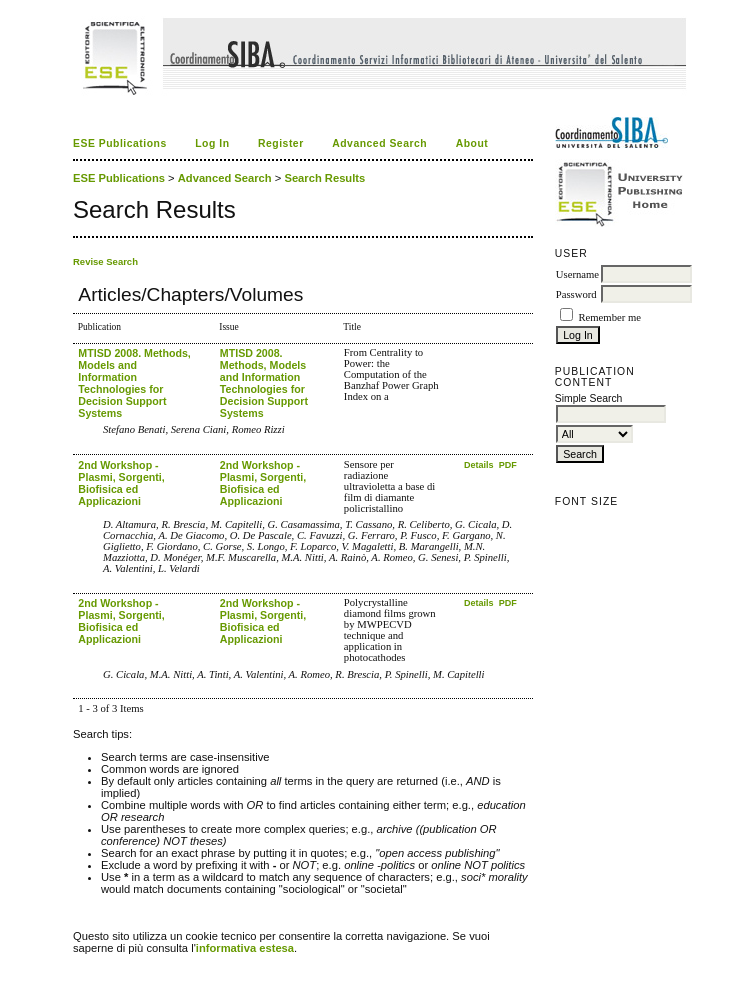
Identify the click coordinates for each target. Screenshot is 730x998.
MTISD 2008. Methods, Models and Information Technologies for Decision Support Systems (134, 383)
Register (281, 143)
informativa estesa (245, 948)
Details (480, 465)
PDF (508, 465)
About (472, 143)
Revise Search (105, 261)
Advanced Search (379, 143)
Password (576, 294)
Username (577, 274)
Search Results (324, 178)
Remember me (609, 317)
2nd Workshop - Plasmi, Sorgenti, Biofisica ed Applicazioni (121, 483)
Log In (212, 143)
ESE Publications (120, 143)
